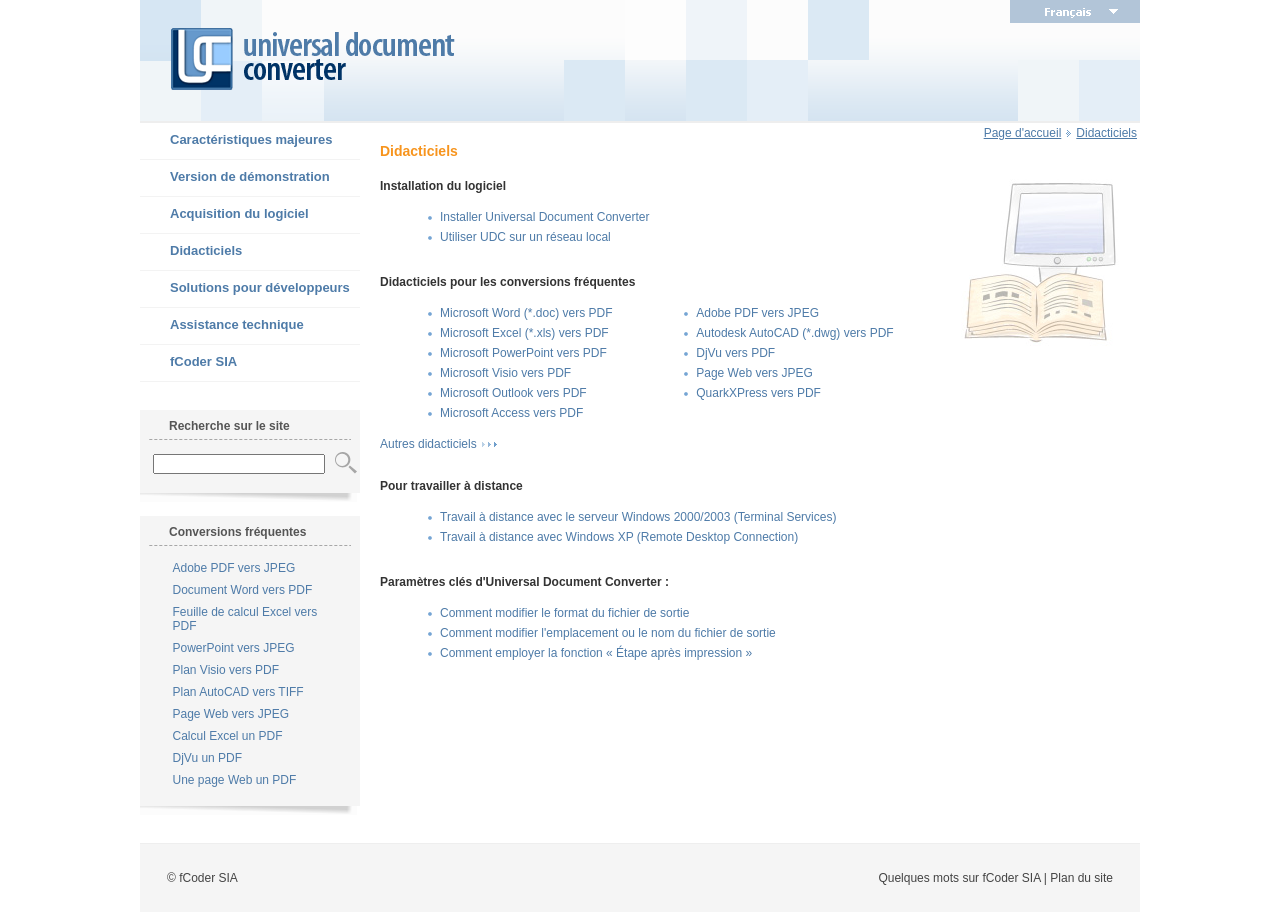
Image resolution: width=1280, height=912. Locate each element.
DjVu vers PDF (735, 353)
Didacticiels (191, 252)
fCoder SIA (188, 363)
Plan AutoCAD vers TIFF (238, 692)
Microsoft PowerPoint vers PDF (523, 353)
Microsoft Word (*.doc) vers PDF (526, 313)
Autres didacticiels (428, 444)
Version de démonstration (235, 178)
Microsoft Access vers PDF (511, 413)
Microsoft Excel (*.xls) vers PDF (524, 333)
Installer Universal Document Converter (544, 217)
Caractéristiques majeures (236, 141)
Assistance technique (222, 326)
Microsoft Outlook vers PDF (513, 393)
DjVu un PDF (208, 758)
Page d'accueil (1023, 133)
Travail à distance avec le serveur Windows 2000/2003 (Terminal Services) (638, 517)
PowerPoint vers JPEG (234, 648)
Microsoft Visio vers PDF (505, 373)
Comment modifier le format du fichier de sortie (564, 613)
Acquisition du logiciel (224, 215)
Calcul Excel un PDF (228, 736)
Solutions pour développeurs (245, 289)
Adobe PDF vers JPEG (234, 568)
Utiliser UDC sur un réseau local (525, 237)
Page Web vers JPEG (231, 714)
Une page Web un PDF (235, 780)
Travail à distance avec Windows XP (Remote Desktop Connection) (619, 537)
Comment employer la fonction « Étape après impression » (596, 653)
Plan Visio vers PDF (226, 670)
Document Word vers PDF (243, 590)
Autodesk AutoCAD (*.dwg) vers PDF (794, 333)
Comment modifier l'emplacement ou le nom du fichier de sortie (608, 633)
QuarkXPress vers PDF (758, 393)
